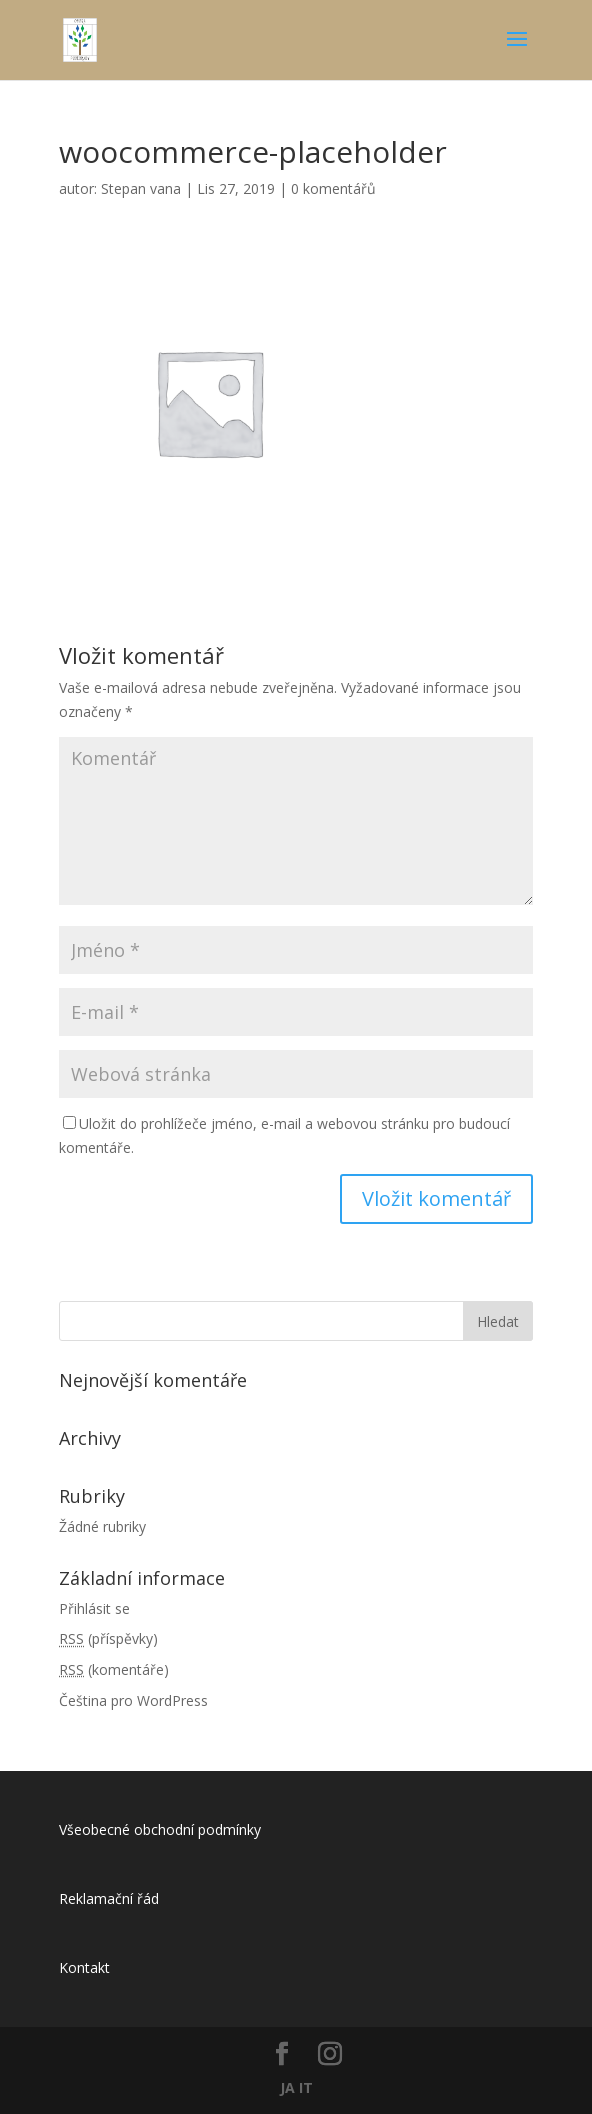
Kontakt (84, 1967)
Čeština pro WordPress (133, 1700)
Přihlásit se (94, 1608)
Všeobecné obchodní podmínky (160, 1829)
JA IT (296, 2087)
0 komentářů (333, 188)
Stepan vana (141, 188)
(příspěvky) (108, 1638)
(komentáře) (114, 1669)
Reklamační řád (109, 1898)
